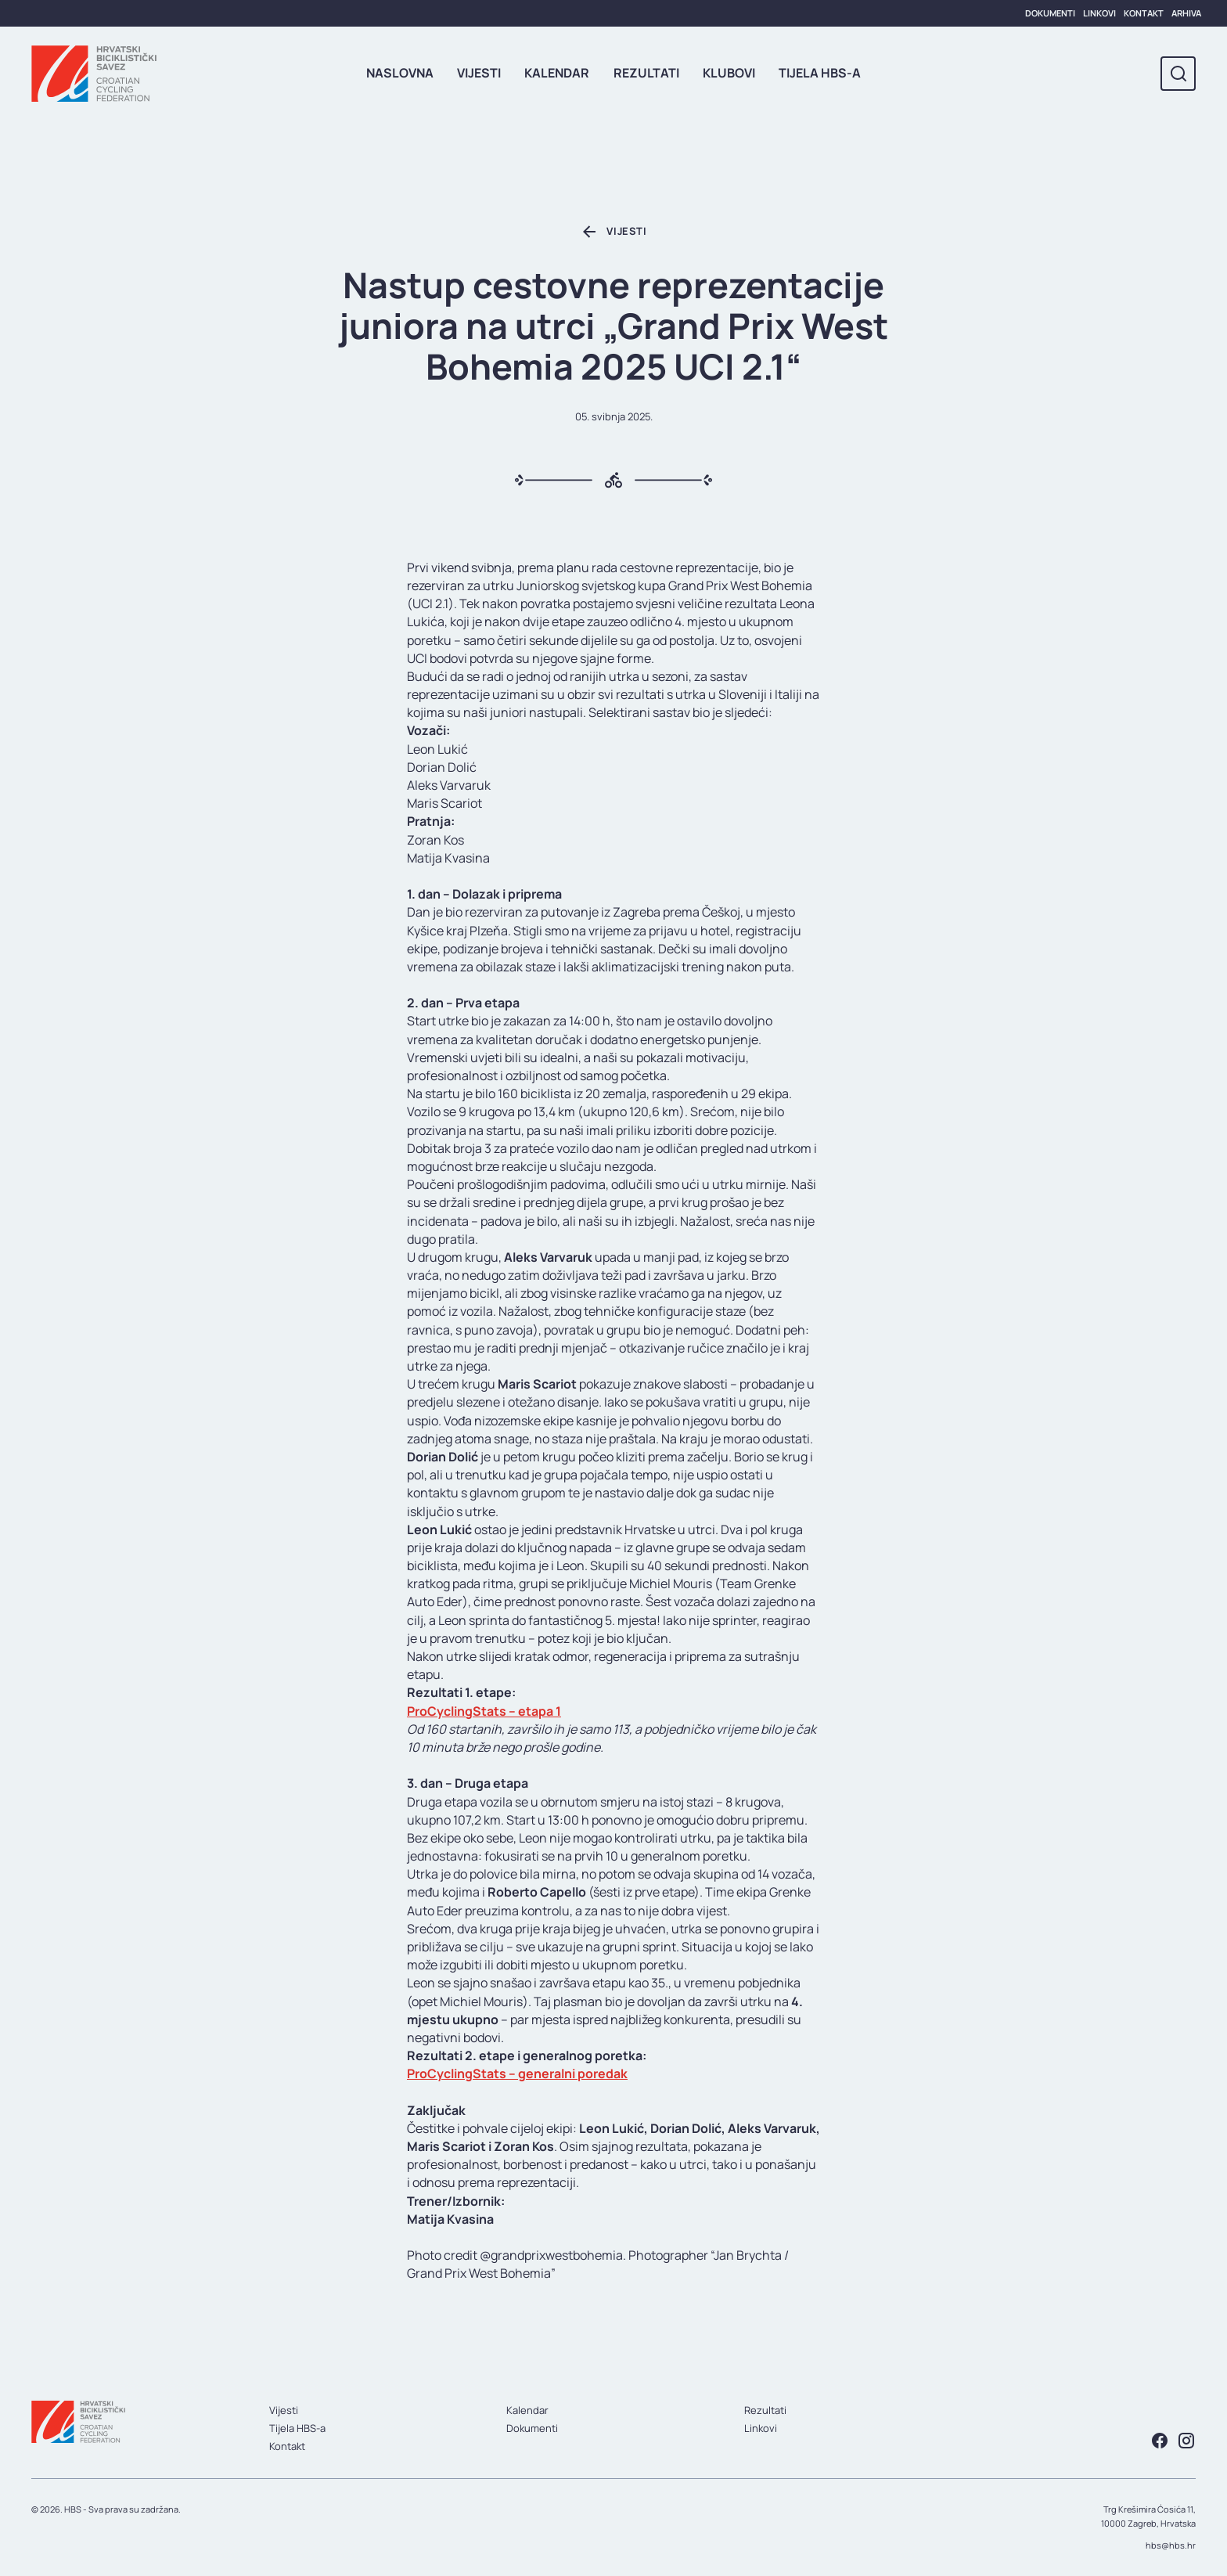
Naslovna (400, 72)
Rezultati (646, 72)
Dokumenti (1050, 13)
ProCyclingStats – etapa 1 (484, 1711)
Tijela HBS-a (820, 72)
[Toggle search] (1178, 74)
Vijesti (479, 72)
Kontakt (1144, 13)
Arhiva (1186, 13)
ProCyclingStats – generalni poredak (517, 2073)
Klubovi (729, 72)
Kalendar (556, 72)
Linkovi (1099, 13)
